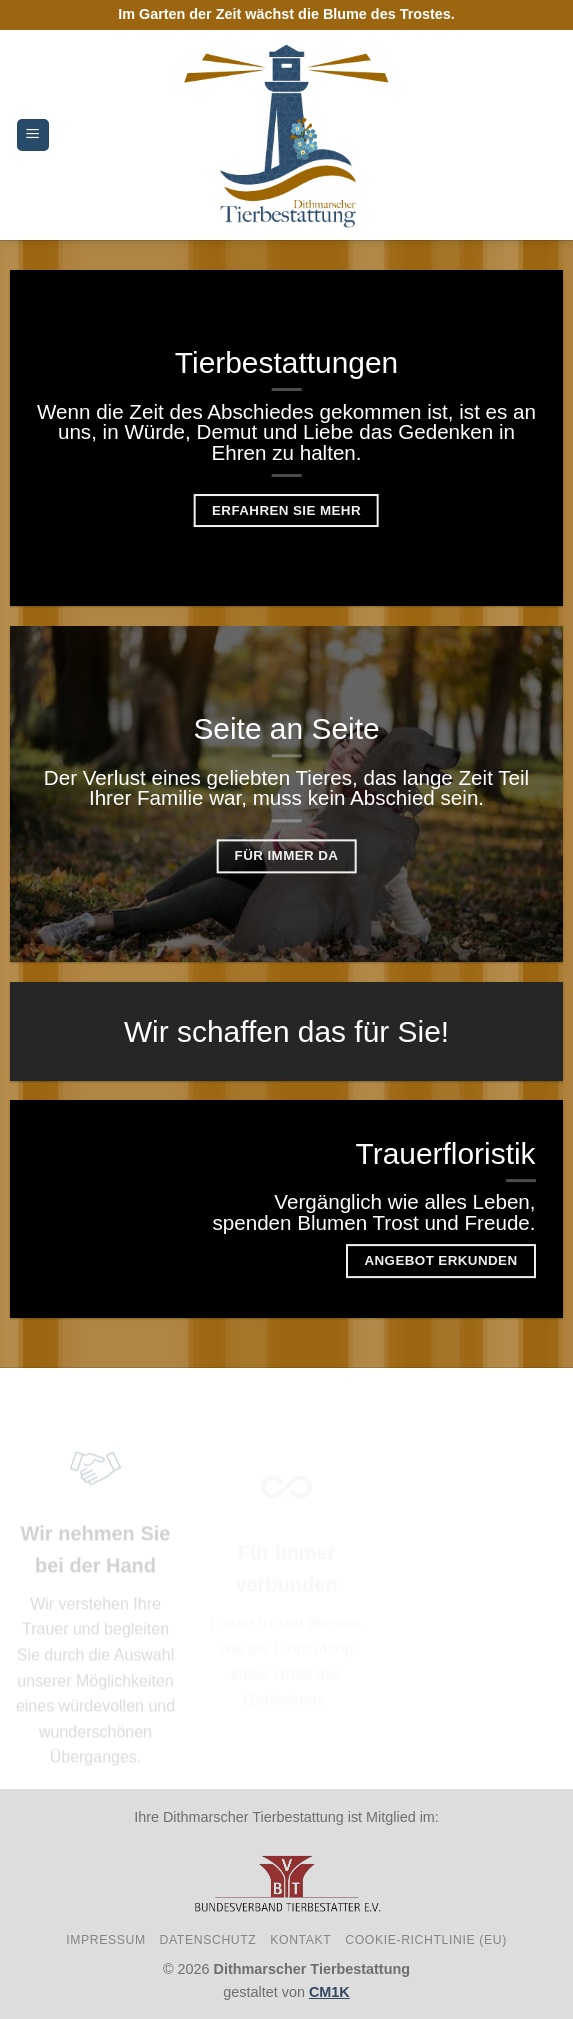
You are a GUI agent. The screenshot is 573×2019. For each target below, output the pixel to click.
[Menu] (33, 135)
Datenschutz (208, 1940)
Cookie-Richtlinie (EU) (426, 1940)
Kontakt (300, 1940)
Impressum (106, 1940)
